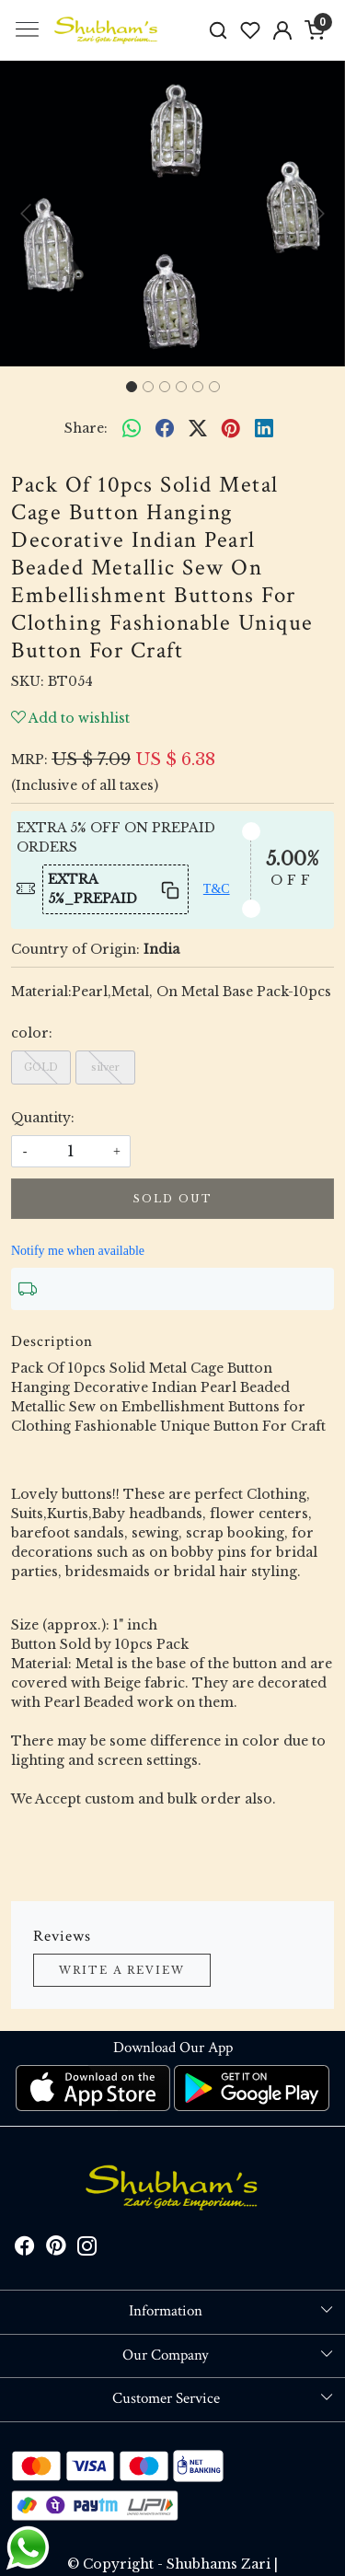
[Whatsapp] (131, 428)
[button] (26, 213)
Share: (86, 428)
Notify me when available (77, 1251)
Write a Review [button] (122, 1970)
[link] (218, 30)
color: (31, 1033)
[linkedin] (264, 428)
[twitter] (197, 428)
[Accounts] (282, 30)
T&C (216, 889)
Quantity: (43, 1117)
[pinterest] (230, 428)
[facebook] (164, 428)
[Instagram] (87, 2248)
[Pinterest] (56, 2248)
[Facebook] (25, 2248)
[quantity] (71, 1151)
